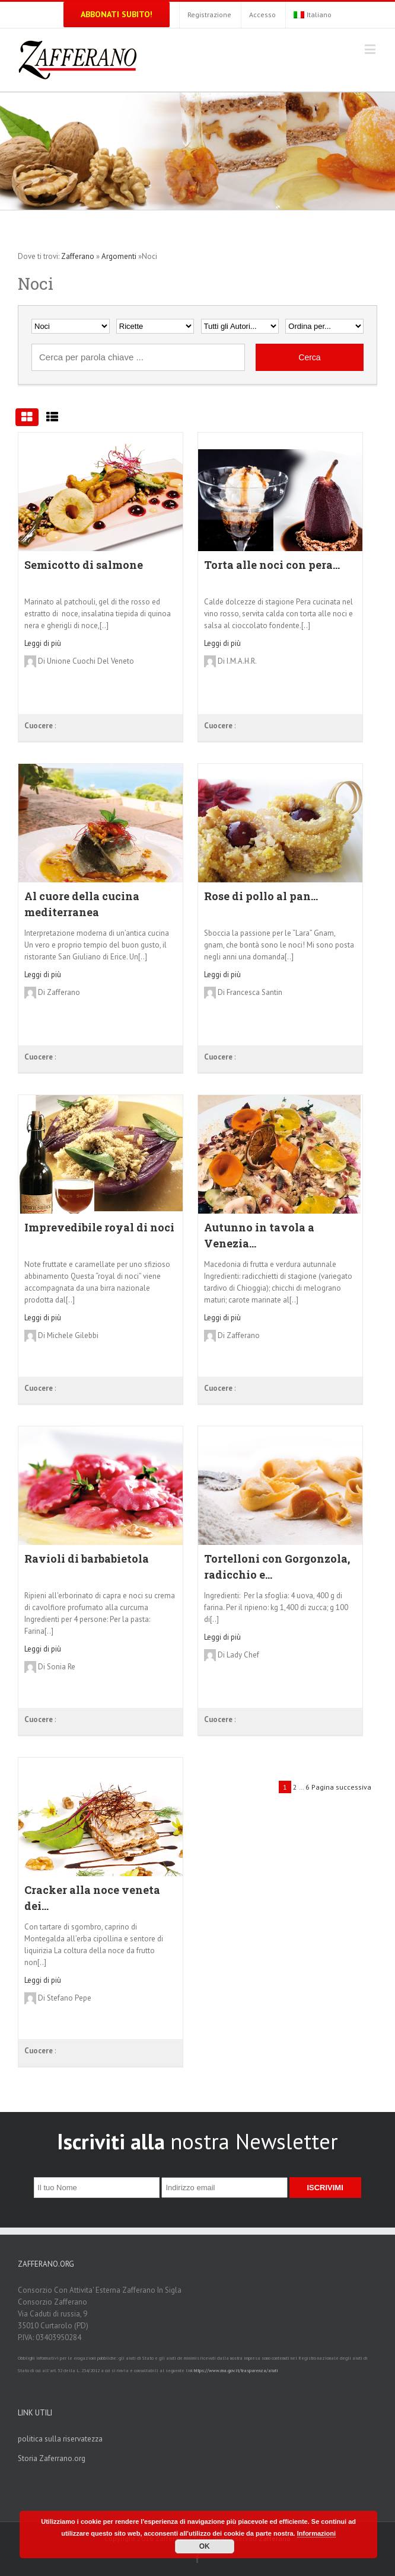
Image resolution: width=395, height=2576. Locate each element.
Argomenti (118, 256)
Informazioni (316, 2533)
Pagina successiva (341, 1787)
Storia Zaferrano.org (51, 2458)
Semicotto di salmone (83, 565)
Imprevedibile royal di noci (99, 1227)
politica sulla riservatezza (60, 2439)
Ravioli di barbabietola (86, 1558)
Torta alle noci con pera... (272, 565)
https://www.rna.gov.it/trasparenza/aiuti (236, 2370)
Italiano (313, 14)
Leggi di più (42, 643)
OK (204, 2546)
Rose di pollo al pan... (261, 896)
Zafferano (77, 256)
